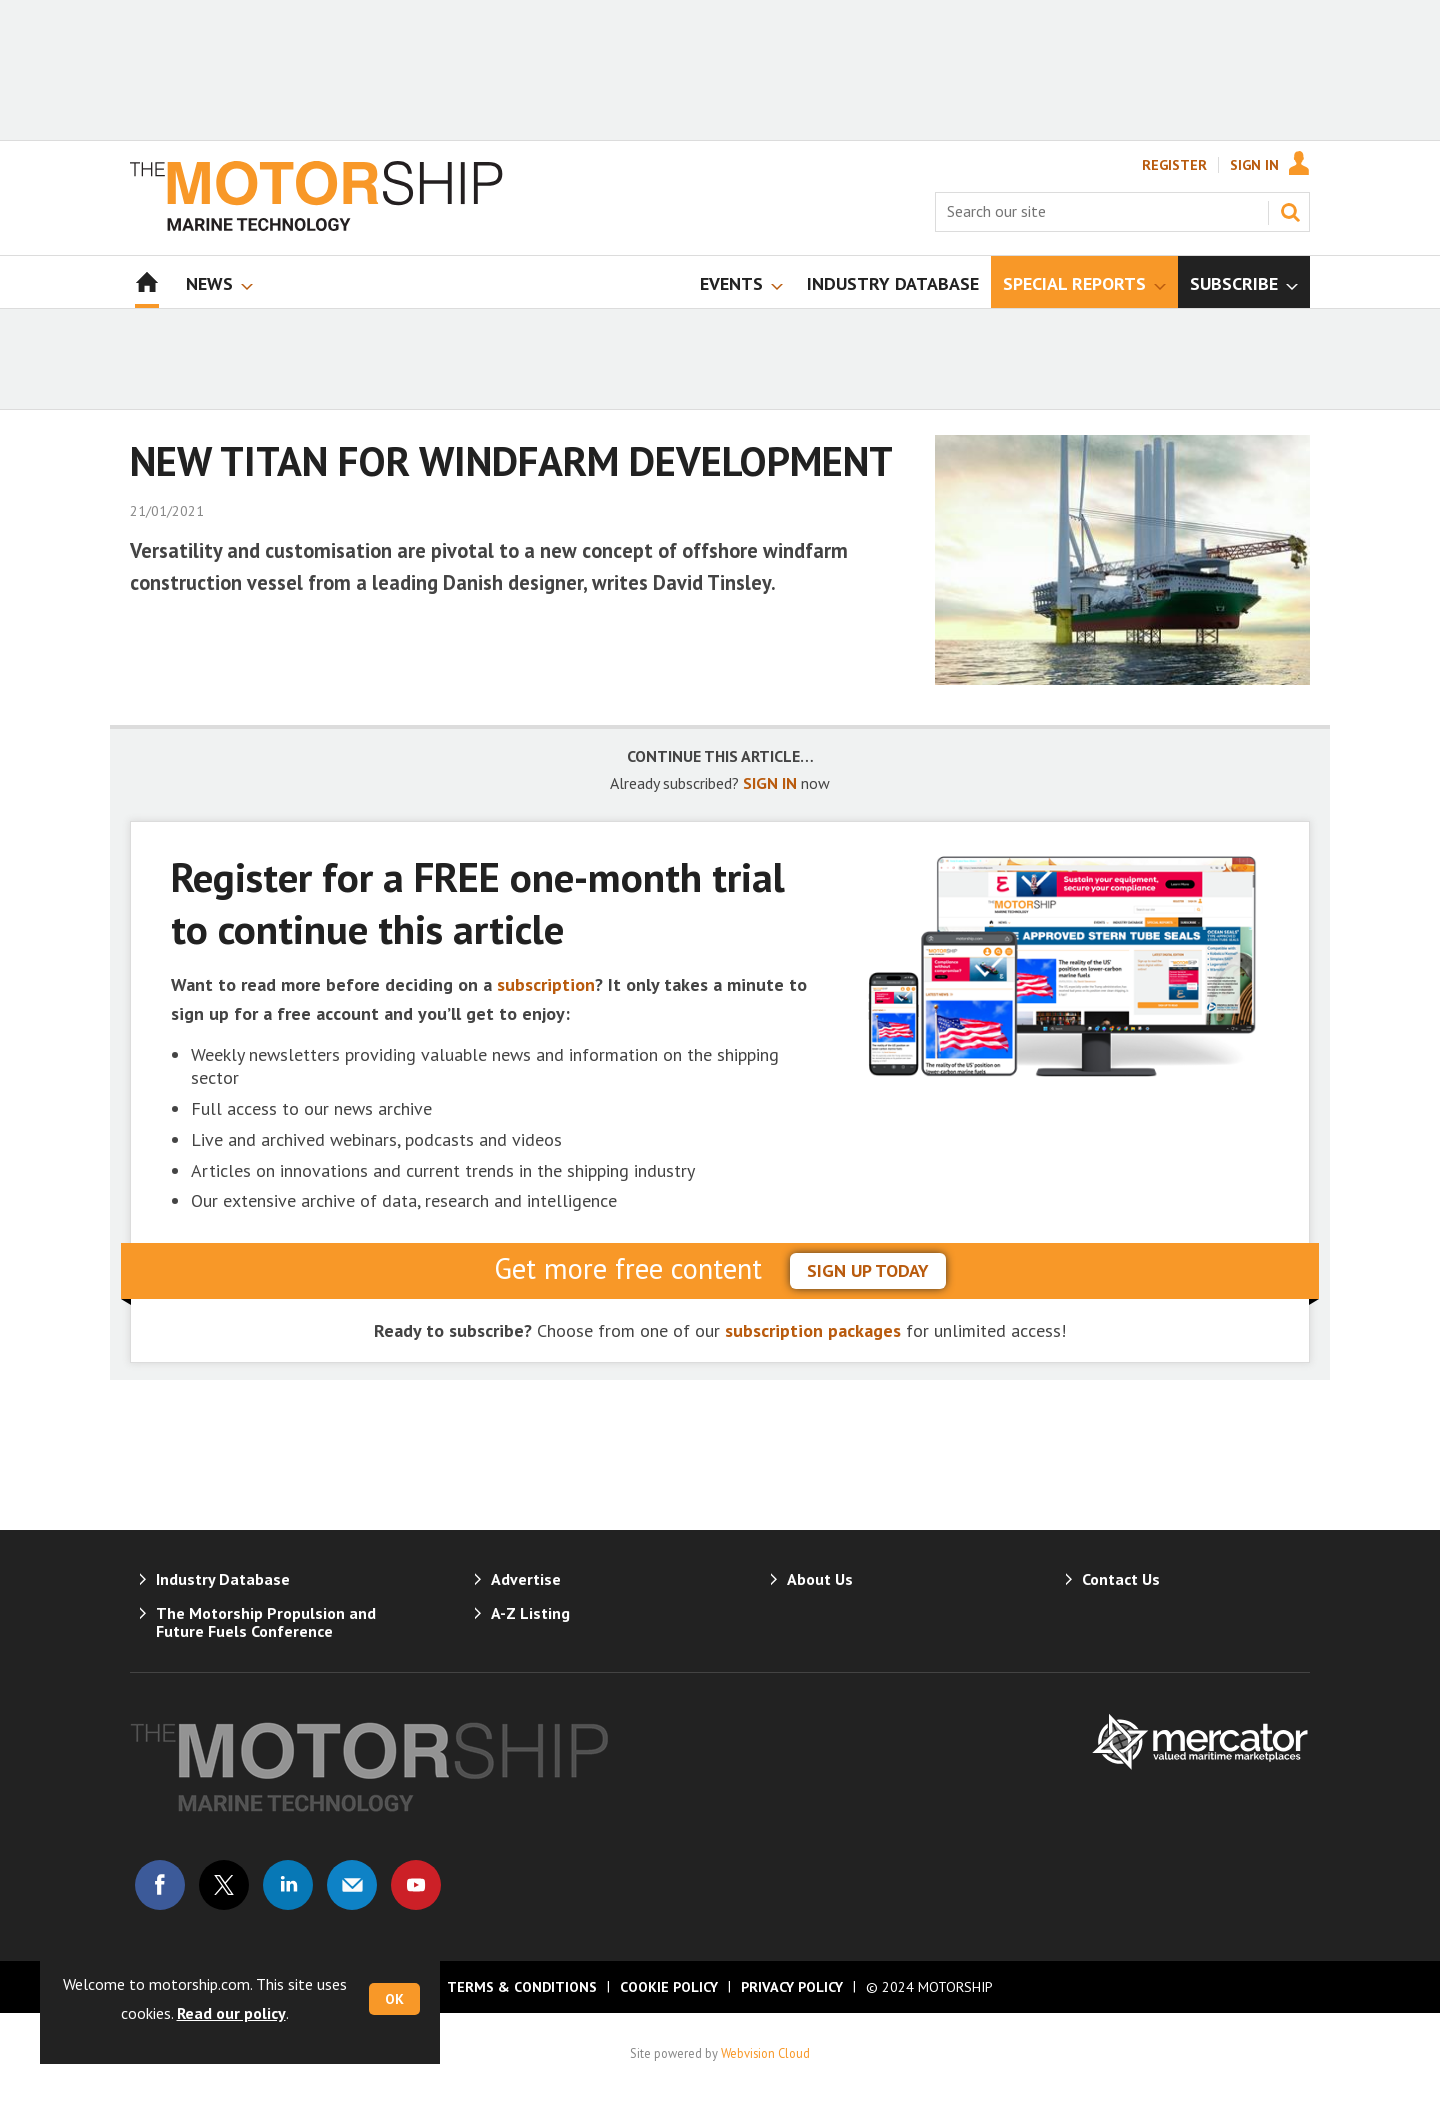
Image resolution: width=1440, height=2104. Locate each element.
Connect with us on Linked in (288, 1885)
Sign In (1254, 165)
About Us (820, 1579)
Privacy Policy (792, 1987)
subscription (546, 984)
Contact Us (1121, 1579)
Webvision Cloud (765, 2053)
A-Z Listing (530, 1613)
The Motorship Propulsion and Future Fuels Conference (266, 1622)
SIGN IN (770, 783)
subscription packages (813, 1330)
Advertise (526, 1579)
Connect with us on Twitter (224, 1885)
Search (1290, 212)
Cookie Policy (669, 1987)
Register (1174, 165)
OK (394, 1999)
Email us (352, 1885)
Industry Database (223, 1579)
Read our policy (231, 2013)
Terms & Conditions (522, 1987)
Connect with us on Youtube (416, 1885)
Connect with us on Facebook (160, 1885)
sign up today (868, 1270)
